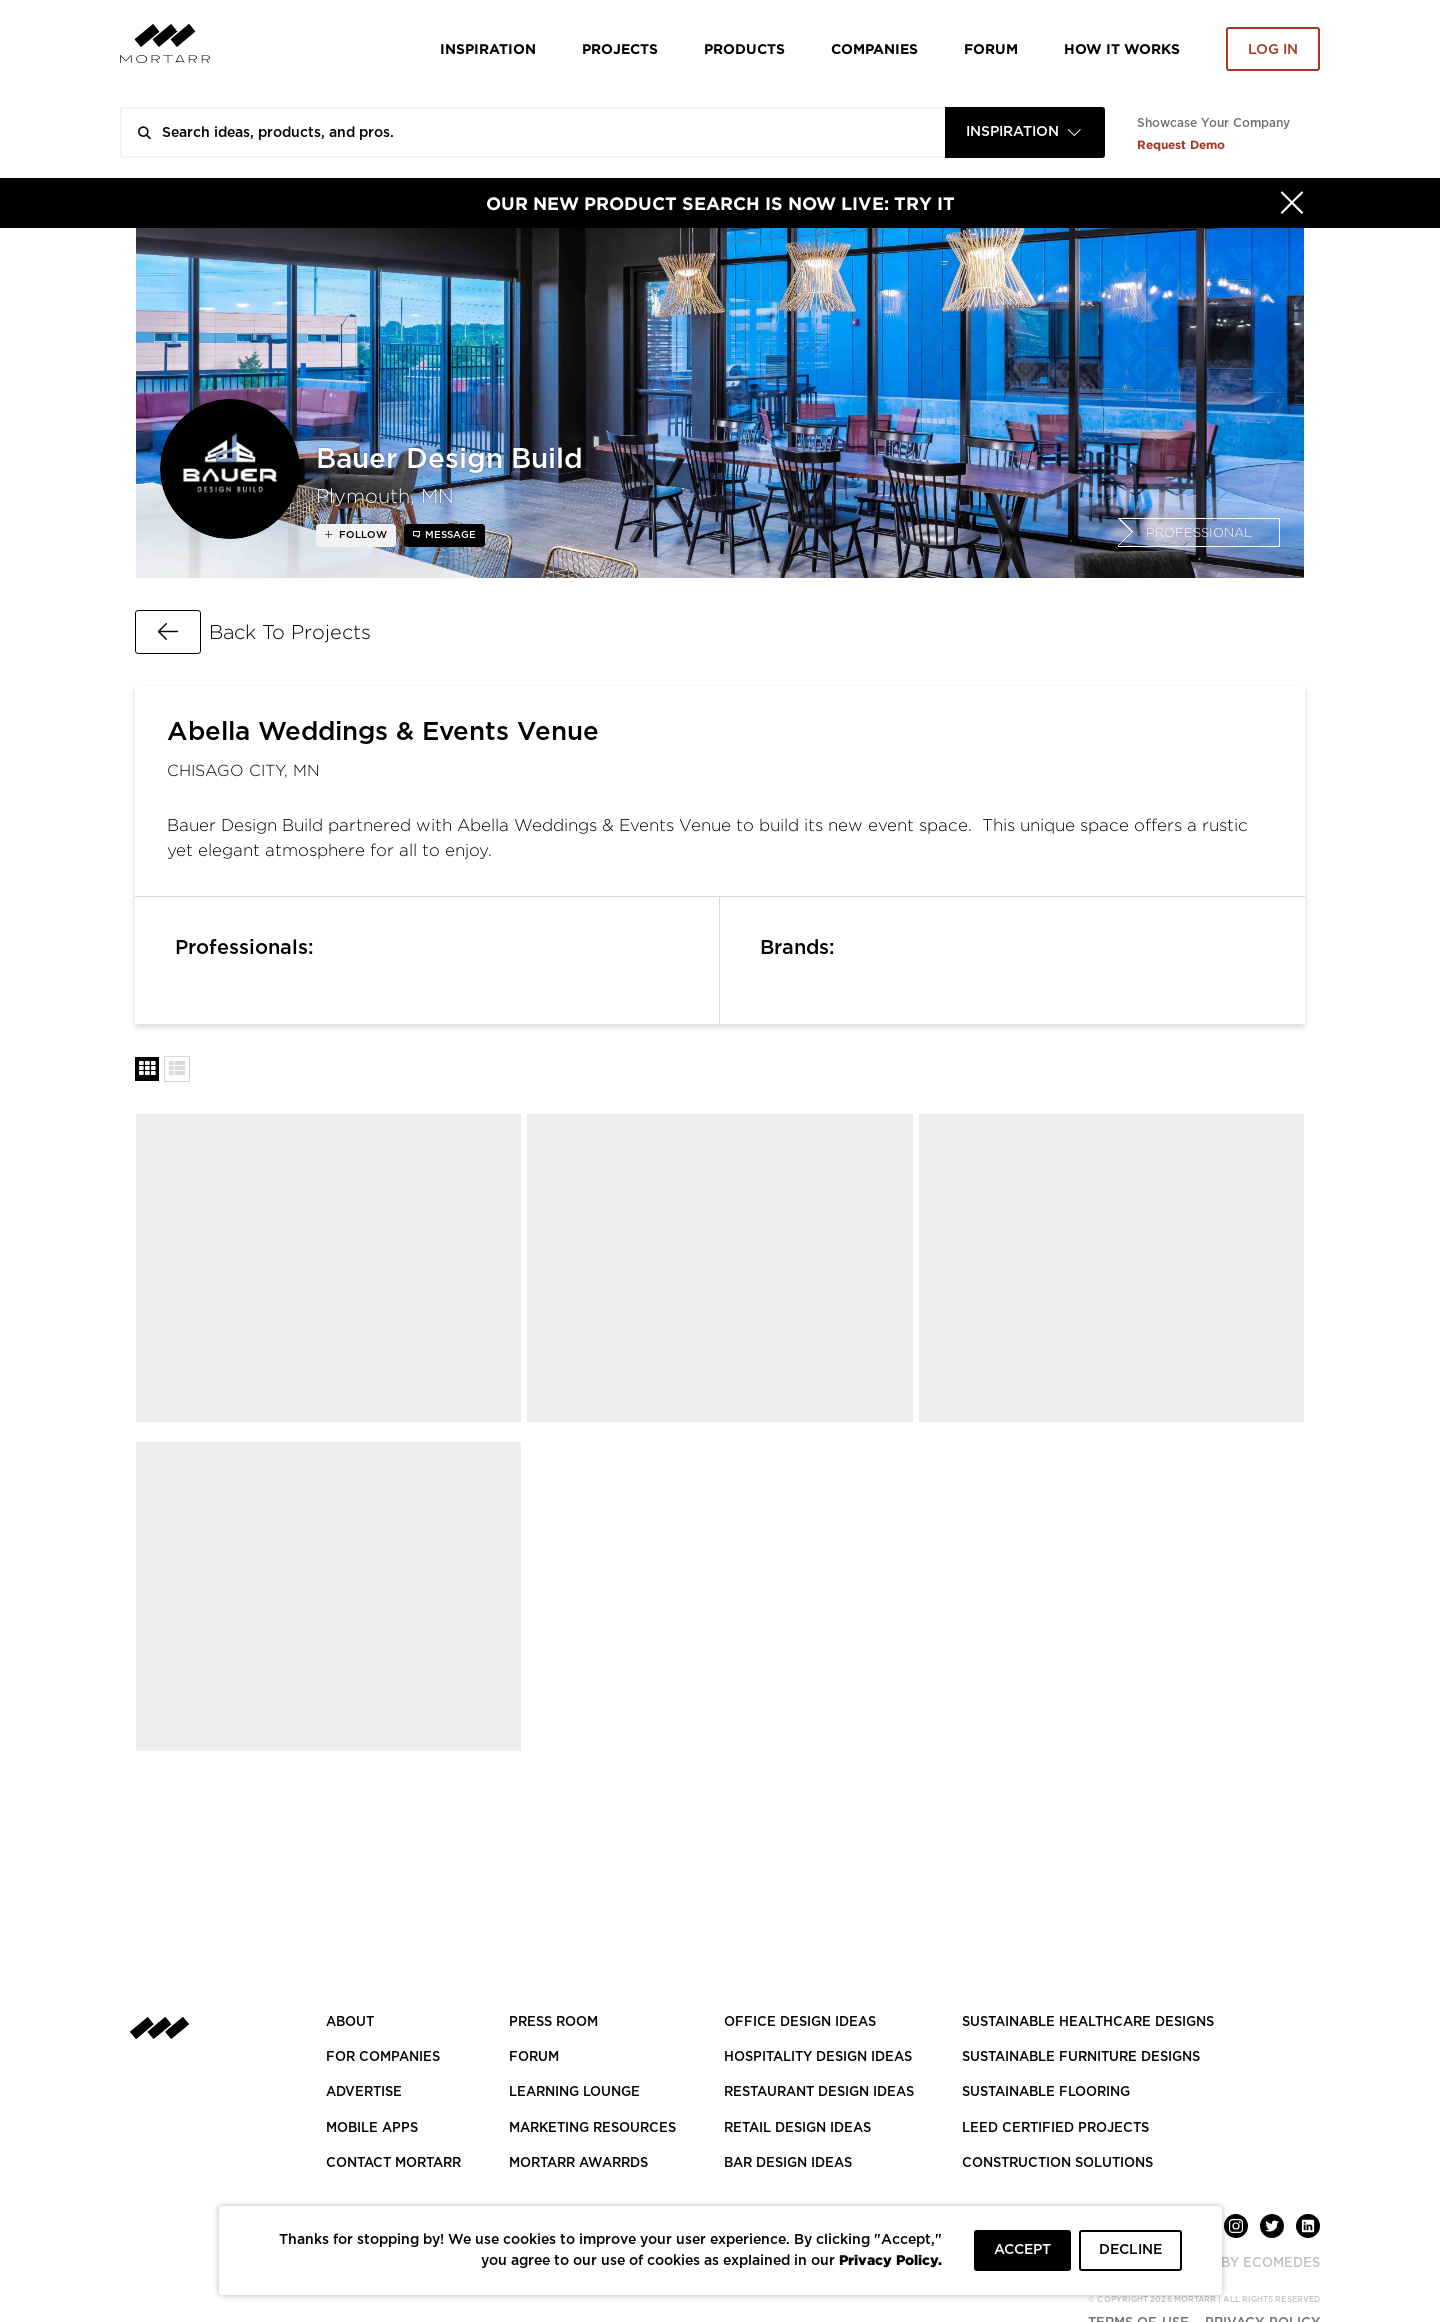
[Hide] (1292, 203)
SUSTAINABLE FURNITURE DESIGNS (1081, 2057)
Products (744, 48)
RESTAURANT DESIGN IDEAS (819, 2092)
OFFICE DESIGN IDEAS (800, 2022)
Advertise (364, 2092)
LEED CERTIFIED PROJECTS (1055, 2128)
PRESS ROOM (553, 2022)
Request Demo (1181, 144)
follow (361, 535)
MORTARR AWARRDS (578, 2163)
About (350, 2022)
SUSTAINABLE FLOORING (1046, 2092)
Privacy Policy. (890, 2259)
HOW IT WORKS (1122, 48)
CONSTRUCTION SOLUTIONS (1057, 2163)
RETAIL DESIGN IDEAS (797, 2128)
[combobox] (1025, 132)
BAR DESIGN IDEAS (788, 2163)
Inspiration (488, 48)
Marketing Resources (592, 2128)
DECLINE (1130, 2250)
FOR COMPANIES (383, 2057)
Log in (1273, 50)
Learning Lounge (574, 2092)
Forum (991, 48)
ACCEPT (1022, 2250)
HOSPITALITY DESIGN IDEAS (818, 2057)
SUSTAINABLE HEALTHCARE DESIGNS (1088, 2022)
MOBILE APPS (372, 2128)
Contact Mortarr (393, 2163)
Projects (620, 48)
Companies (874, 48)
